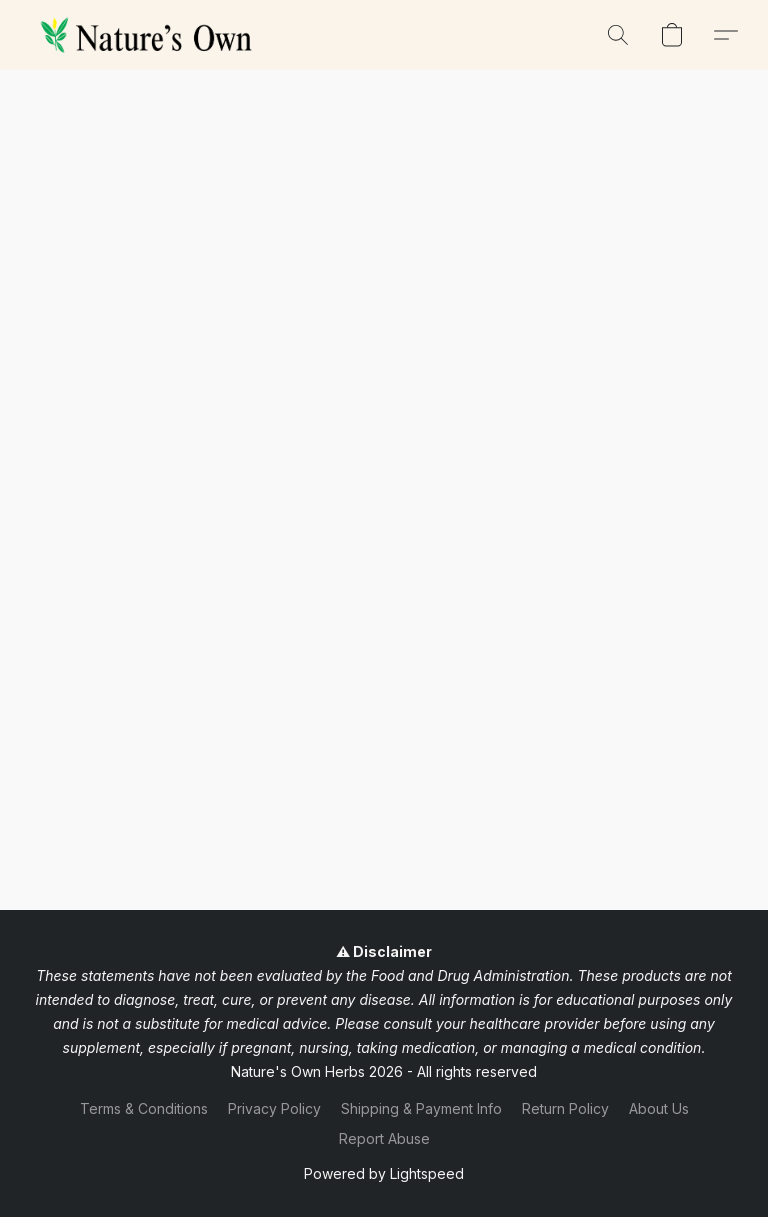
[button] (150, 35)
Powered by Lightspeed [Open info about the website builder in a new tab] (384, 1173)
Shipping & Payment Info (421, 1108)
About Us (659, 1108)
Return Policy (565, 1108)
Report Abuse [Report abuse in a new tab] (384, 1138)
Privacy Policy (274, 1108)
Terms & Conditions (144, 1108)
